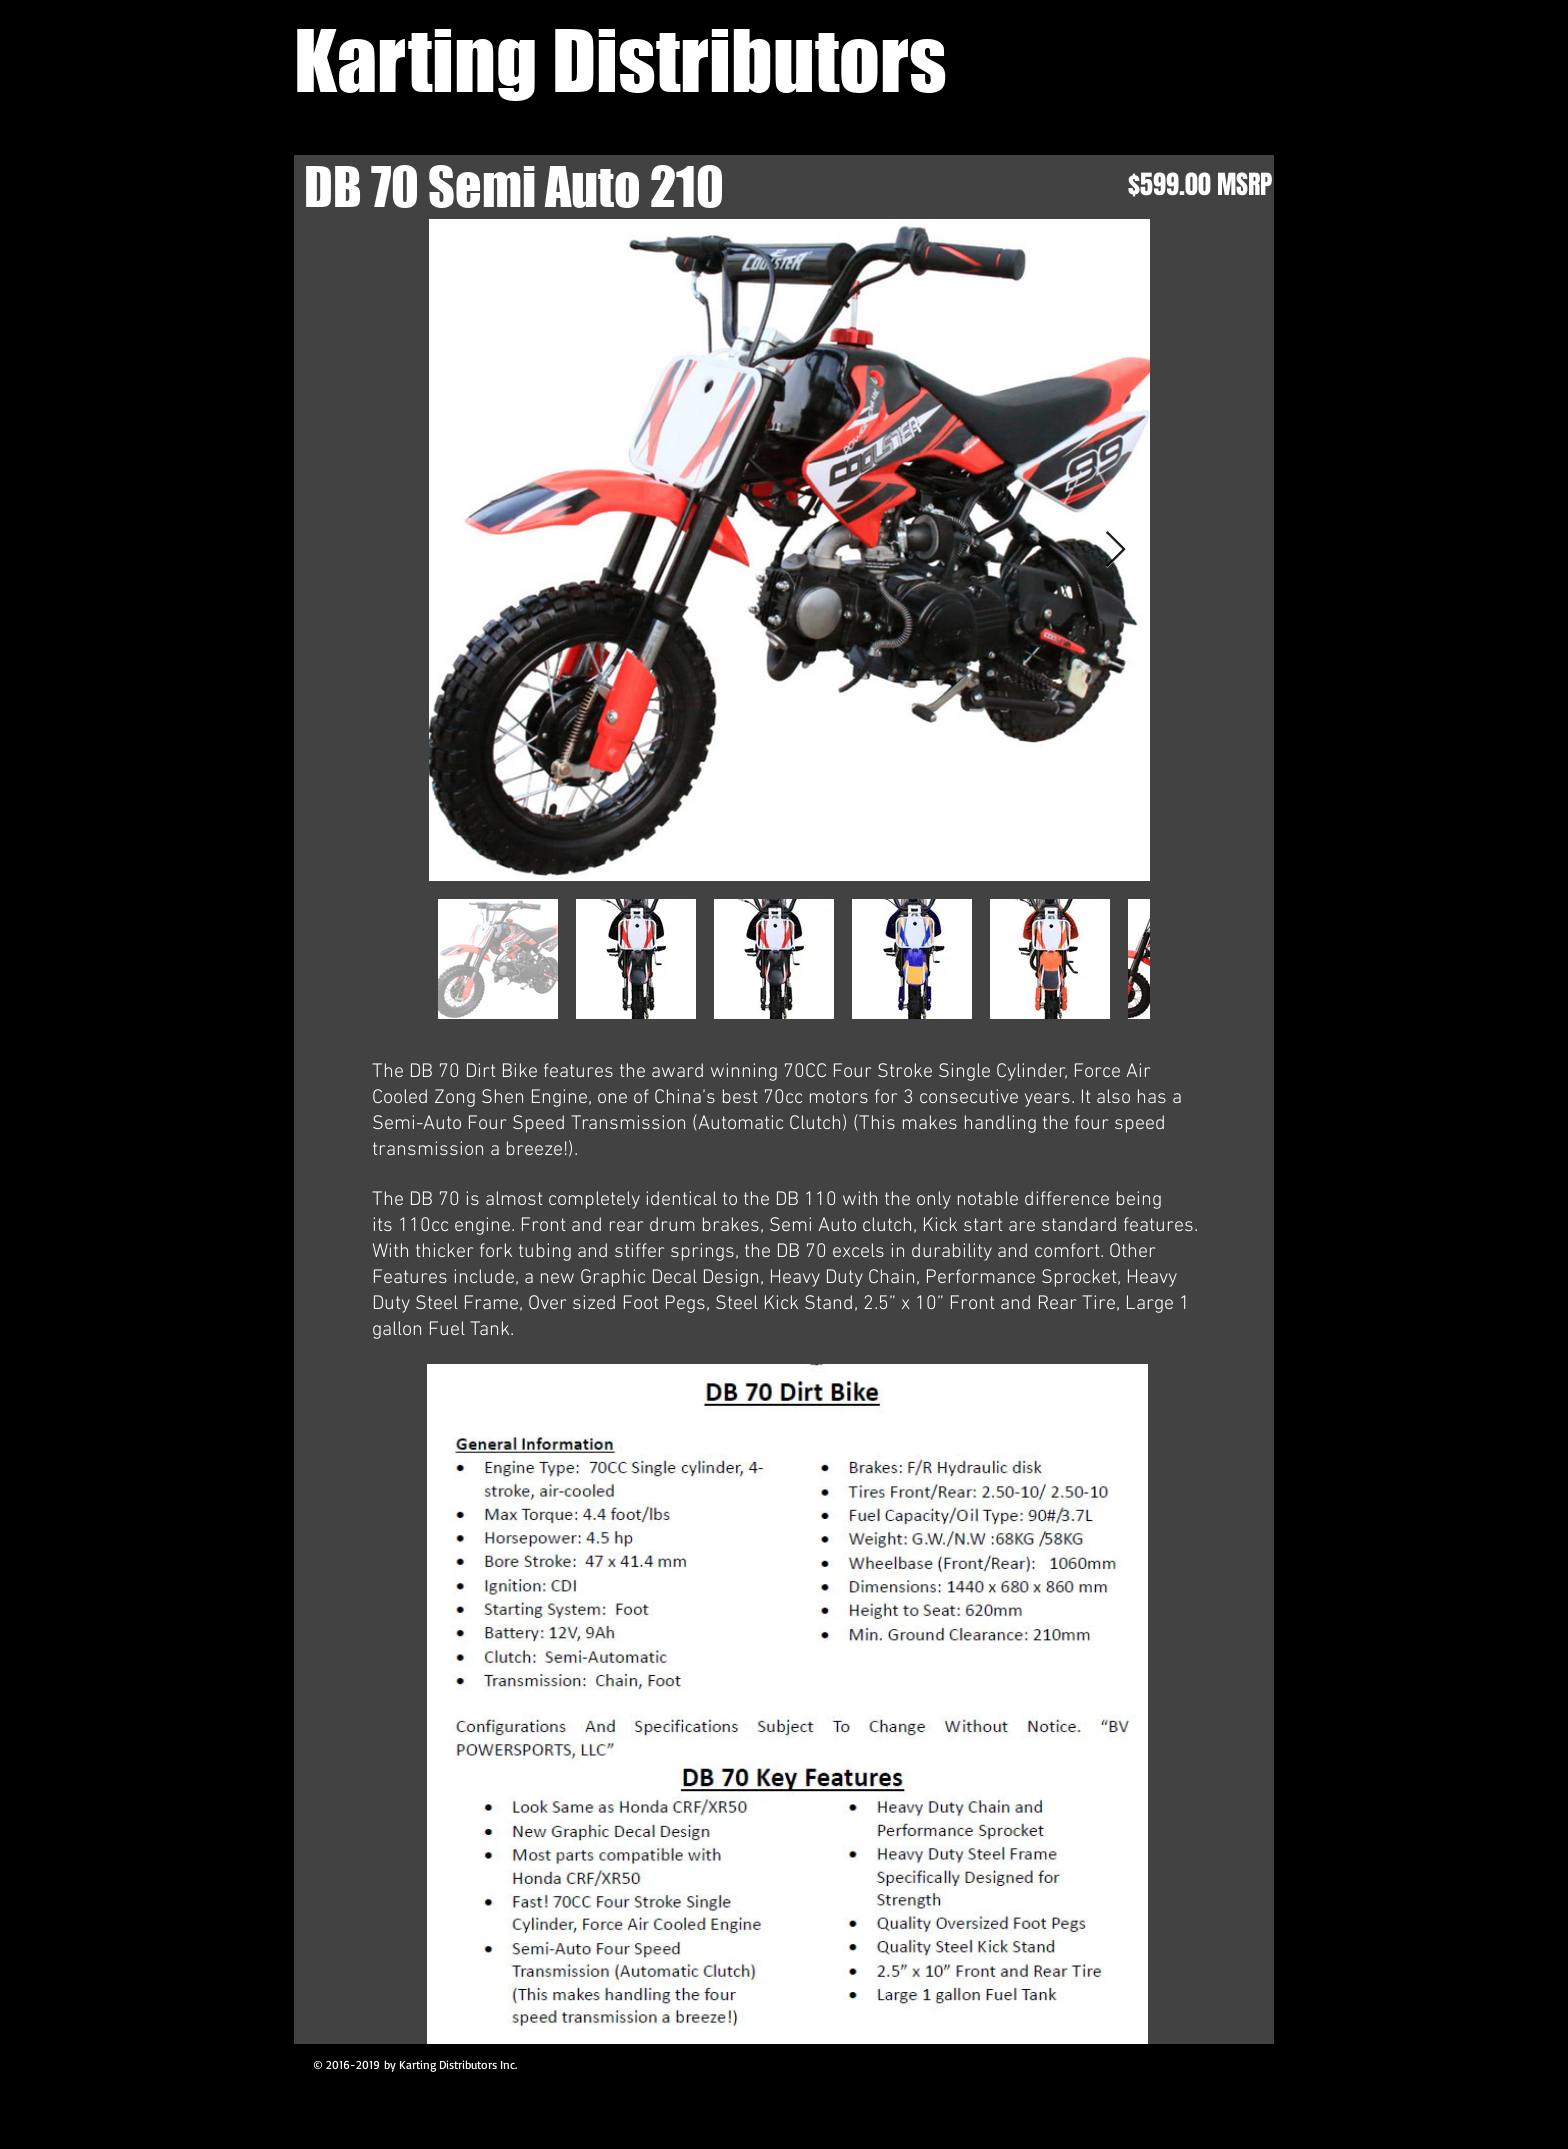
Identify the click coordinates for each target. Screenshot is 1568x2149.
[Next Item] (1115, 550)
